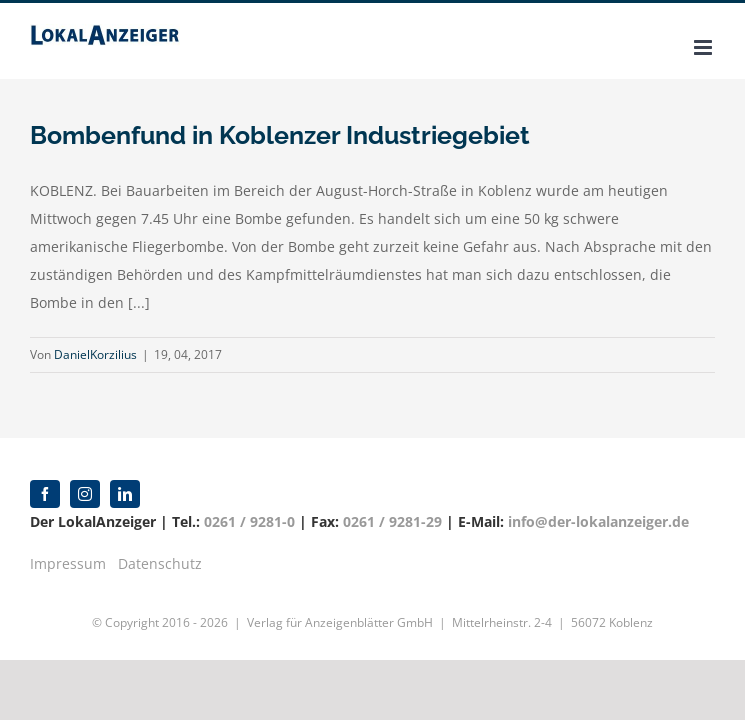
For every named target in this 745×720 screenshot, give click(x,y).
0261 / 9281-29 (392, 521)
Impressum (68, 563)
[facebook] (45, 494)
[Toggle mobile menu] (704, 47)
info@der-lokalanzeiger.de (598, 521)
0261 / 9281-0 (249, 521)
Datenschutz (160, 563)
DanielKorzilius (95, 354)
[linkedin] (125, 494)
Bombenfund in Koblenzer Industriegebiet (280, 135)
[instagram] (85, 494)
